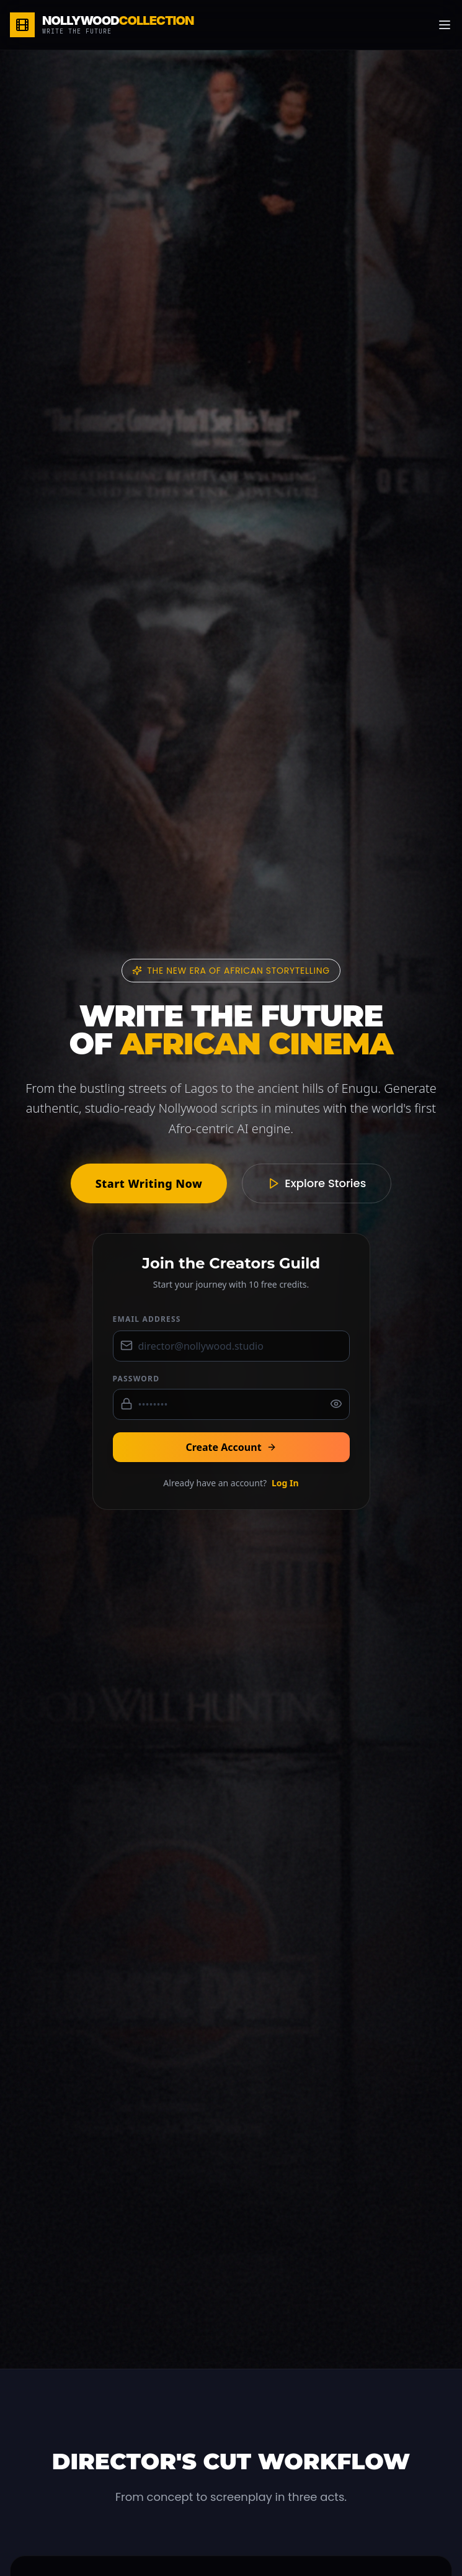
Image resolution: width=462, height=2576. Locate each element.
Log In (285, 1483)
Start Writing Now (149, 1183)
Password (136, 1379)
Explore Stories (316, 1183)
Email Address (147, 1319)
